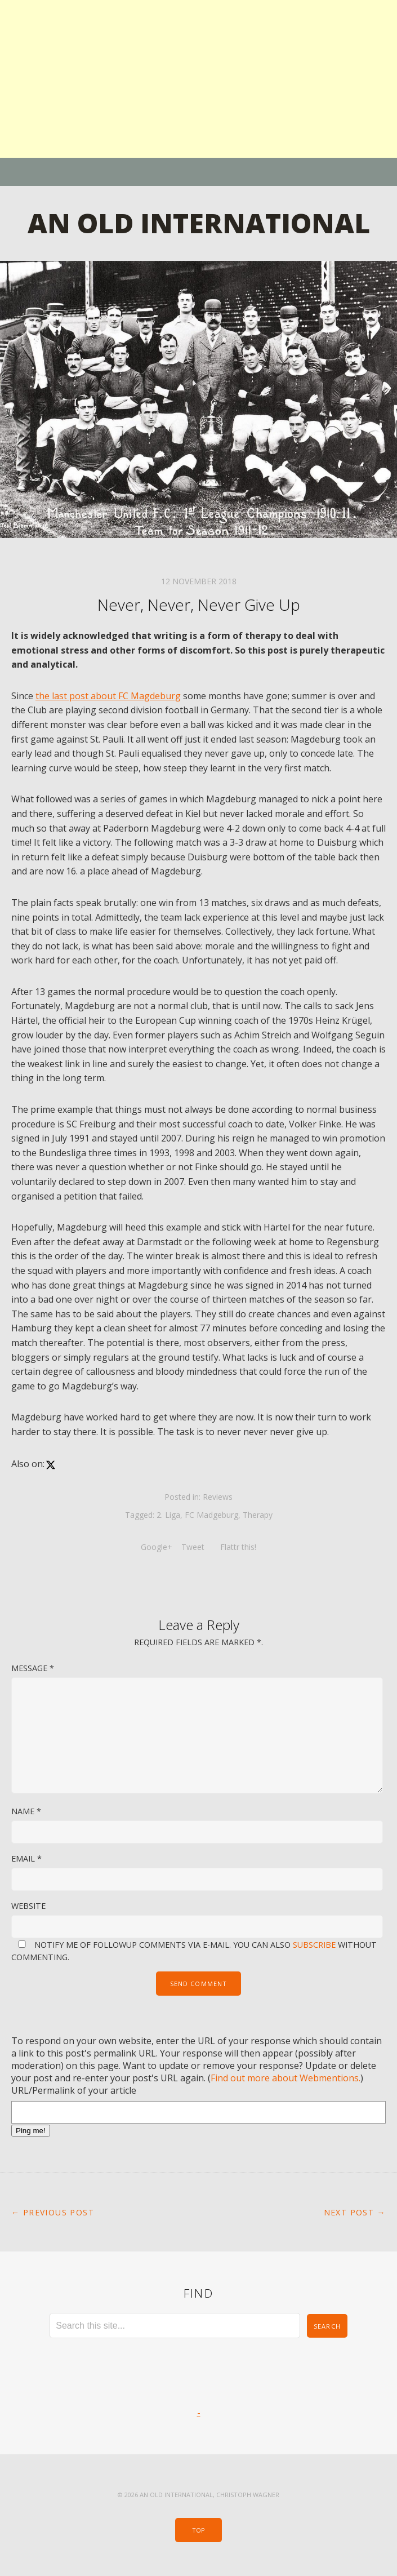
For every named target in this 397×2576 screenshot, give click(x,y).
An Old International (199, 223)
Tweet (194, 1547)
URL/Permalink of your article (73, 2090)
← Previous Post (52, 2212)
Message (32, 1668)
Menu (198, 172)
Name (26, 1811)
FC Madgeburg (211, 1514)
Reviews (218, 1496)
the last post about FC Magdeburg (108, 696)
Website (28, 1905)
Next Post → (355, 2212)
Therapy (258, 1514)
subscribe (314, 1944)
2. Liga (168, 1514)
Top (198, 2530)
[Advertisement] (198, 79)
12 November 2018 (199, 581)
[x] (50, 1464)
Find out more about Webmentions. (285, 2078)
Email (26, 1858)
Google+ (156, 1547)
